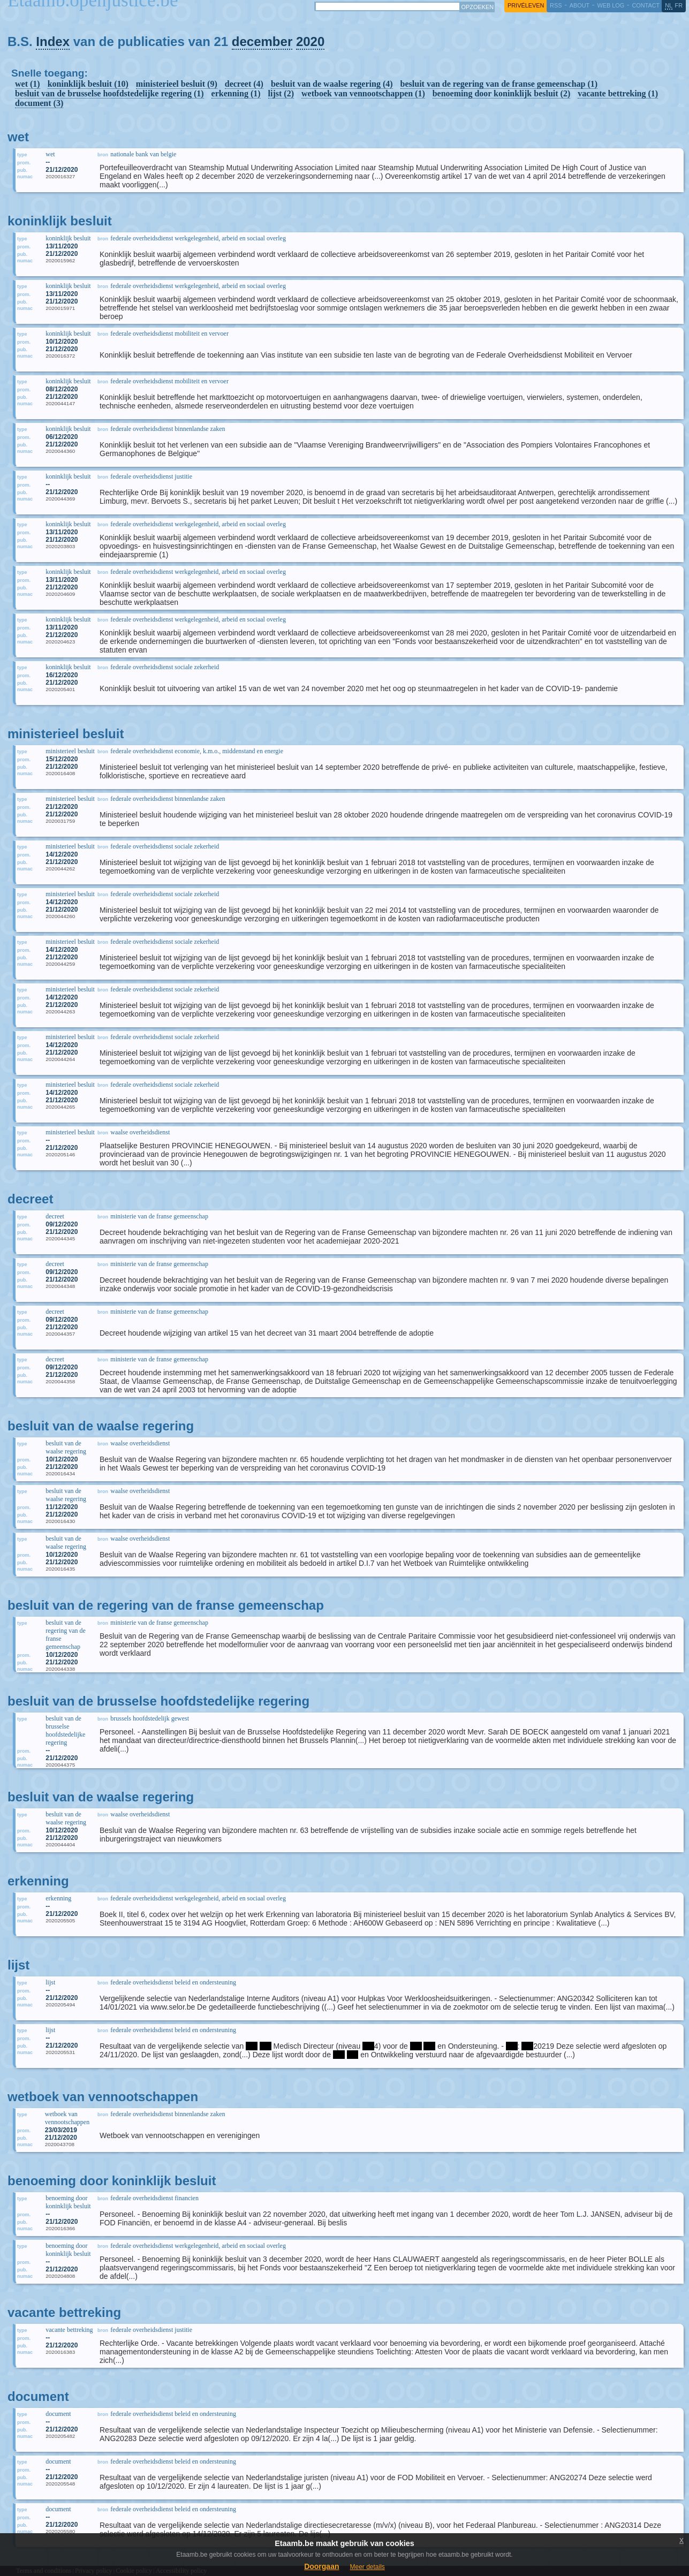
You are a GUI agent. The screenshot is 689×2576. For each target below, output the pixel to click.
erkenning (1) (236, 93)
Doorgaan (321, 2566)
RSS (556, 5)
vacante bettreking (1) (618, 93)
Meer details (367, 2567)
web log (610, 5)
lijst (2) (281, 93)
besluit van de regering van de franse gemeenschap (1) (499, 83)
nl (668, 5)
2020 (310, 41)
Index (53, 41)
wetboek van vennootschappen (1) (363, 93)
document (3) (39, 103)
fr (679, 5)
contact (646, 5)
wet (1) (27, 83)
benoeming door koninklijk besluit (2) (502, 93)
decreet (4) (244, 83)
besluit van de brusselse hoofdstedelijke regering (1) (109, 93)
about (579, 5)
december (262, 41)
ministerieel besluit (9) (176, 83)
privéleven (526, 5)
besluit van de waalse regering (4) (332, 83)
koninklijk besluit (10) (88, 83)
